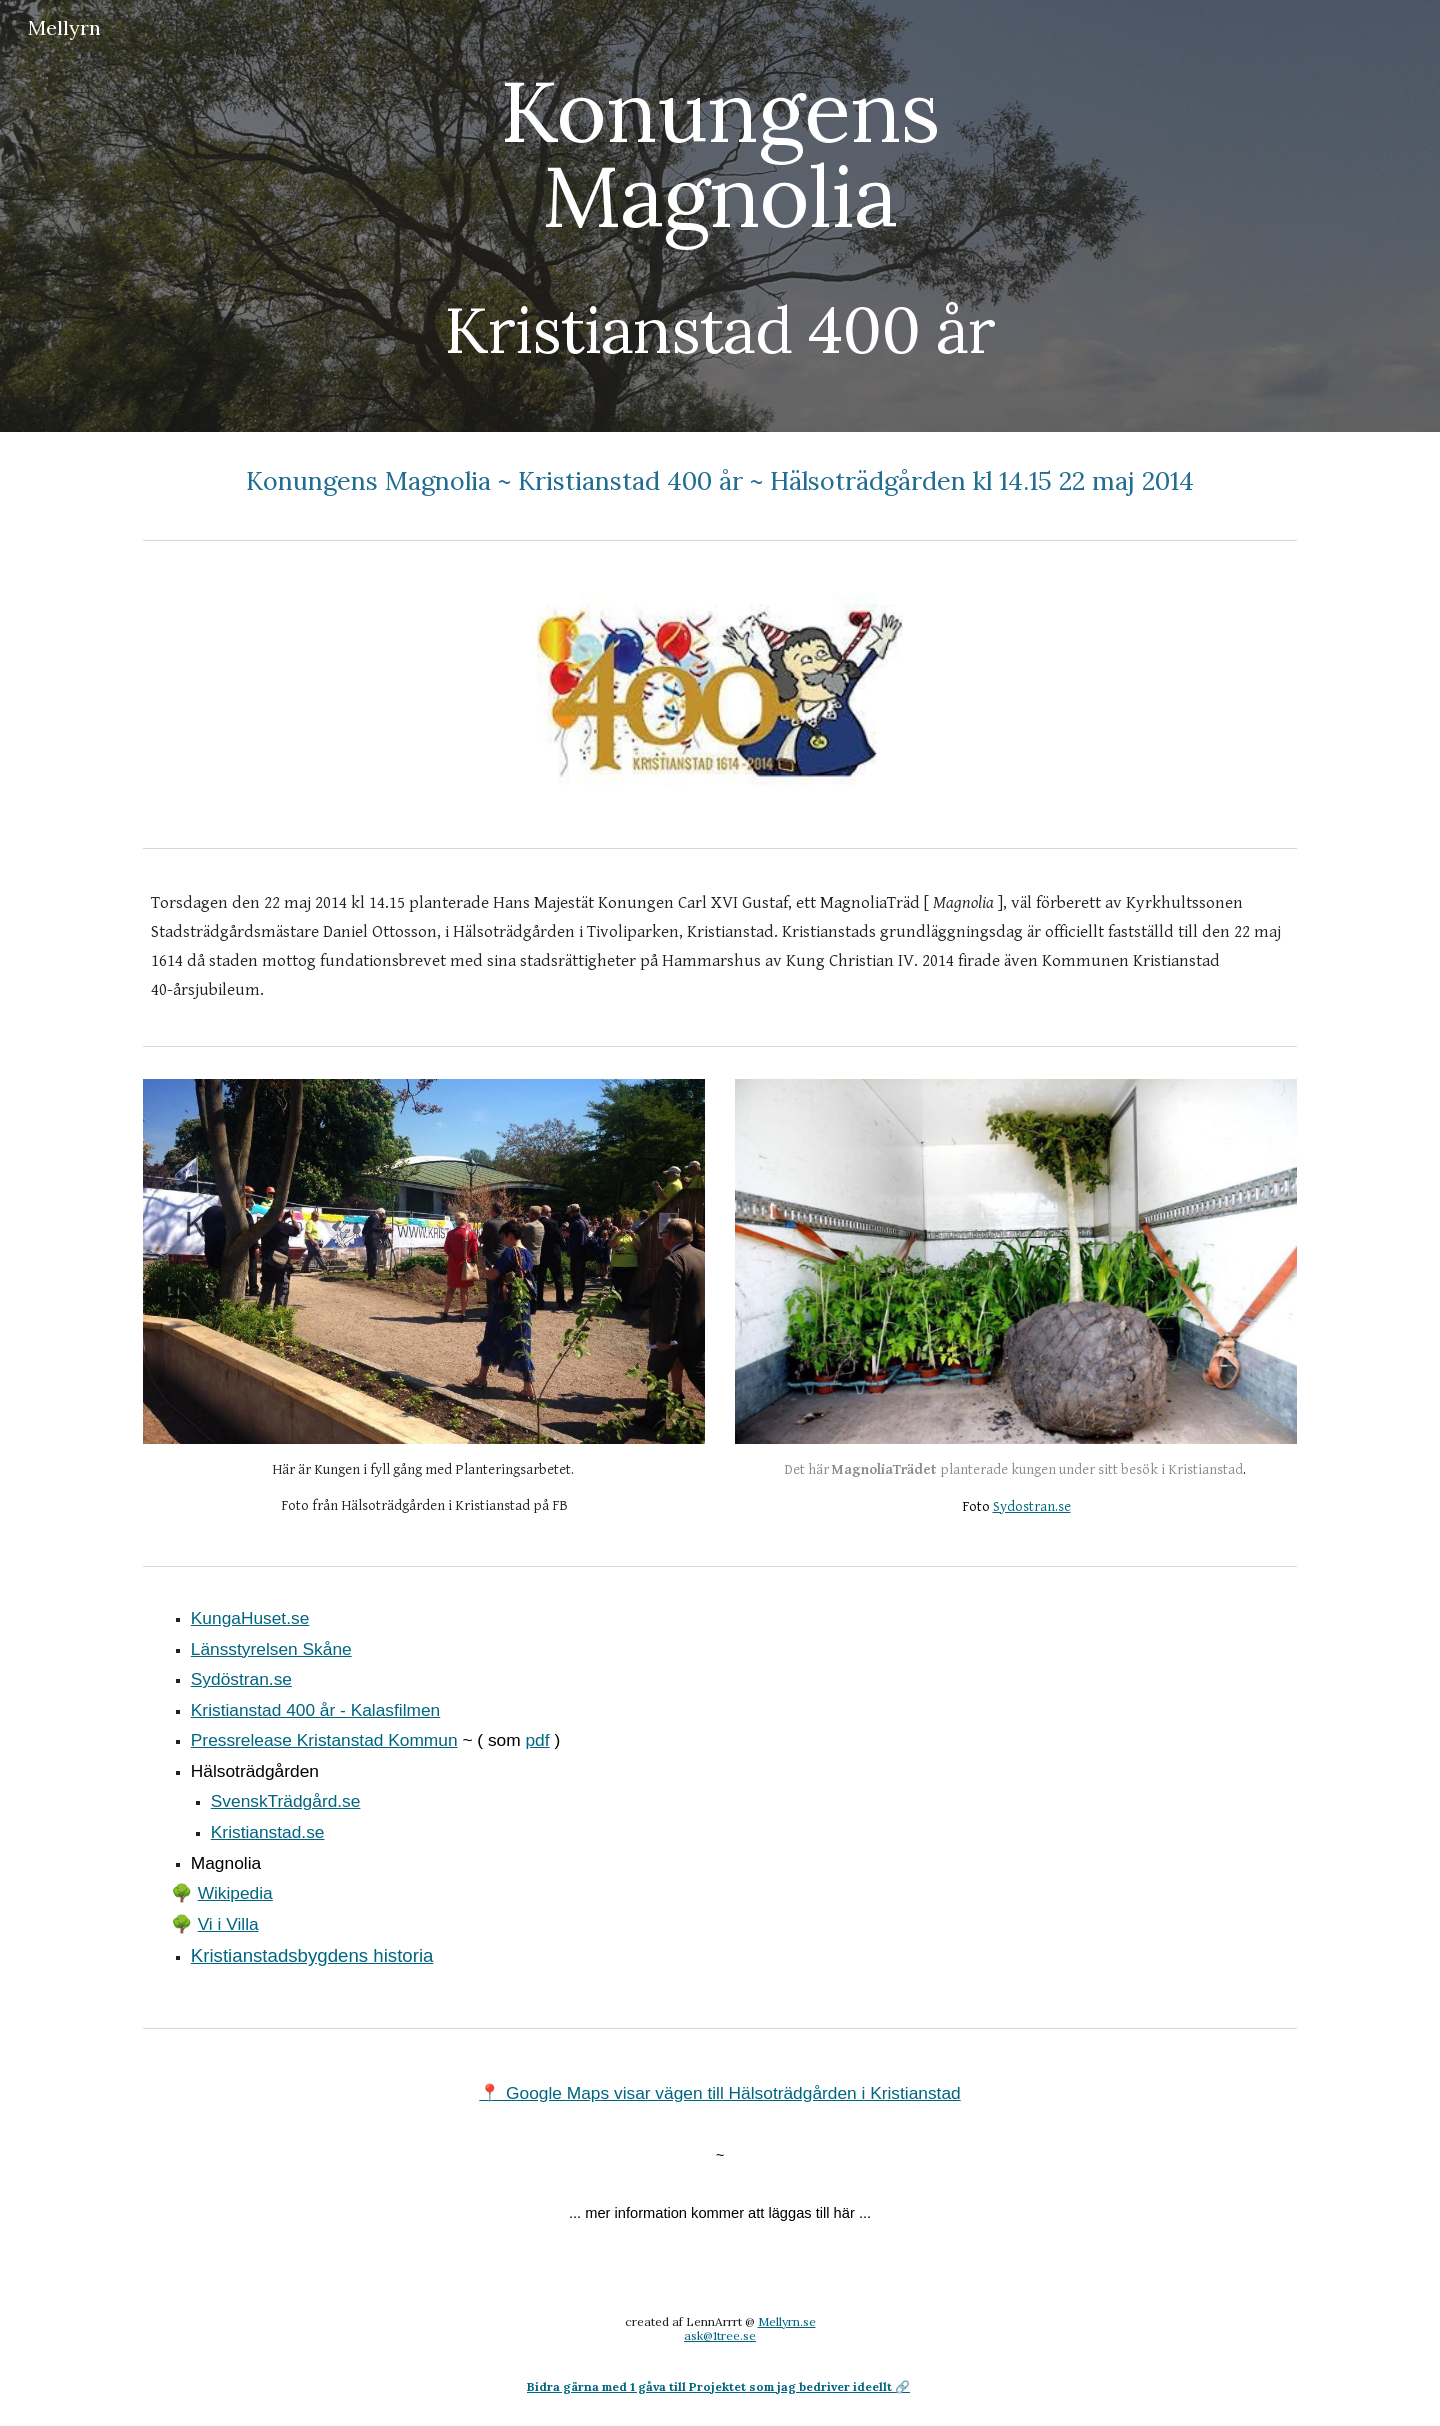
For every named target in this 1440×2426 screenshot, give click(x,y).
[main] (720, 216)
